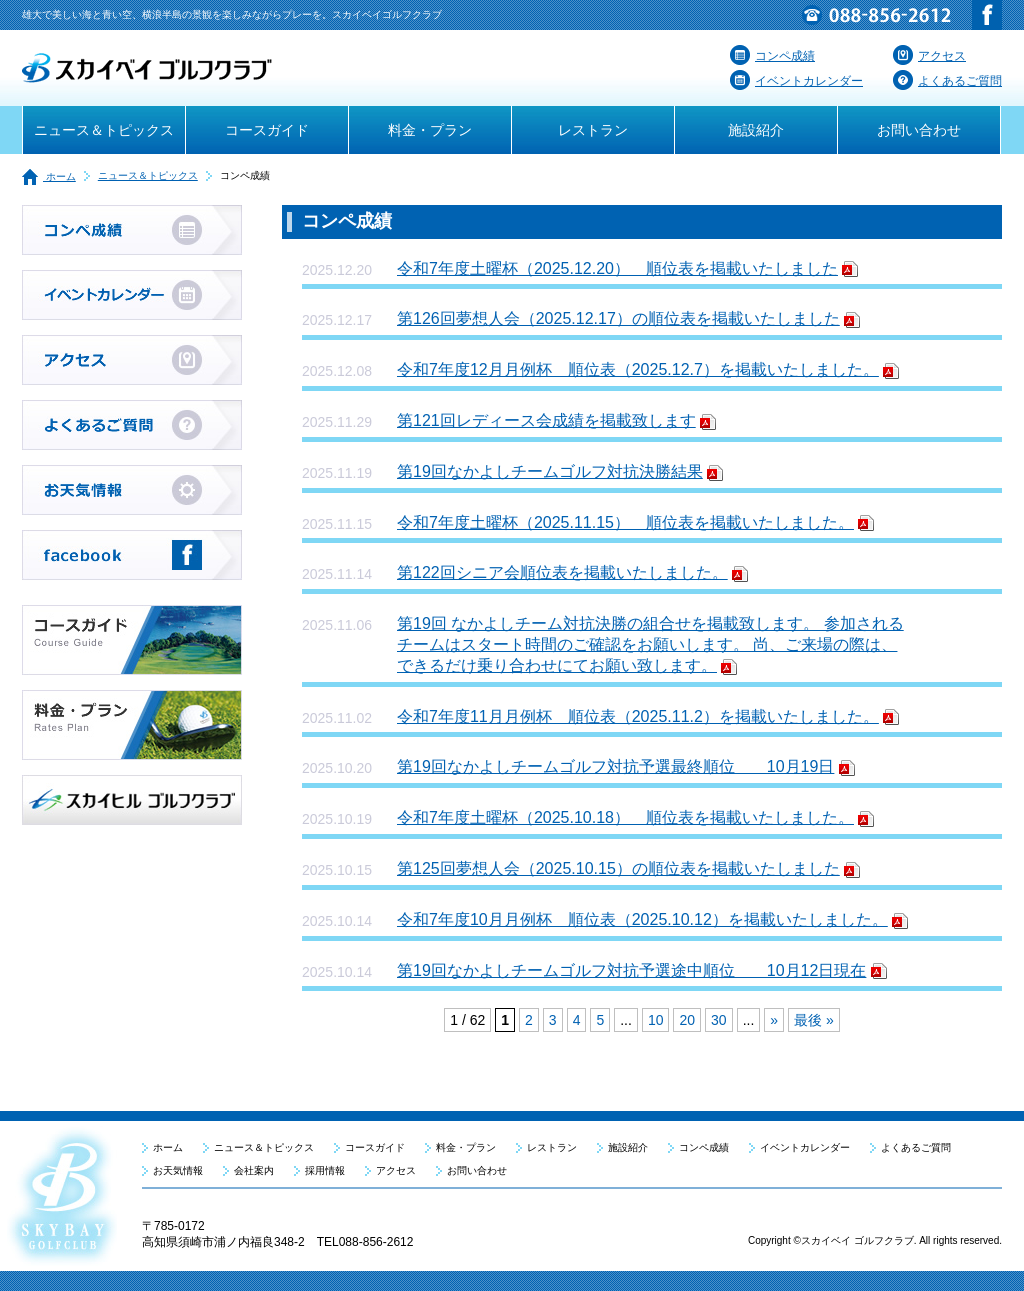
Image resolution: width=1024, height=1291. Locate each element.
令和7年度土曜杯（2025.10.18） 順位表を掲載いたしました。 (625, 817)
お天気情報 (178, 1170)
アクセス (929, 56)
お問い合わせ (919, 130)
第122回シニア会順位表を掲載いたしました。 (562, 572)
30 (719, 1020)
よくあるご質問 (947, 81)
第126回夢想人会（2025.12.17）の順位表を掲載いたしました (618, 318)
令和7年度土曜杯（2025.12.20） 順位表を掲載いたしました (617, 268)
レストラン (593, 130)
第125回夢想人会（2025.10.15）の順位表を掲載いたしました (618, 868)
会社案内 (254, 1170)
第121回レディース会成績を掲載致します (546, 420)
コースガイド (267, 130)
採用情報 (325, 1170)
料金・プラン (430, 130)
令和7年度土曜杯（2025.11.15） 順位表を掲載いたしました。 (625, 522)
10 (656, 1020)
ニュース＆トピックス (104, 130)
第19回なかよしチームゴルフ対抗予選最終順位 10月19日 (615, 766)
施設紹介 (756, 130)
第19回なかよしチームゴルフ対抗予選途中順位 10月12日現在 (631, 970)
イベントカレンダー (796, 81)
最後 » (814, 1020)
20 (687, 1020)
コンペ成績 (772, 56)
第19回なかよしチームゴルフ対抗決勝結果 (550, 471)
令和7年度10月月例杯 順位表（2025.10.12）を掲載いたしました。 (642, 919)
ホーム (49, 176)
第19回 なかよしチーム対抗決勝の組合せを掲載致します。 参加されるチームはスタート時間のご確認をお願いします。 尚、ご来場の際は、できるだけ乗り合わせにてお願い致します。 (650, 644)
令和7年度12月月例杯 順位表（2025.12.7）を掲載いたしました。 (638, 369)
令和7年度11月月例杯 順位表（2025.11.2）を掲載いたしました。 (638, 716)
